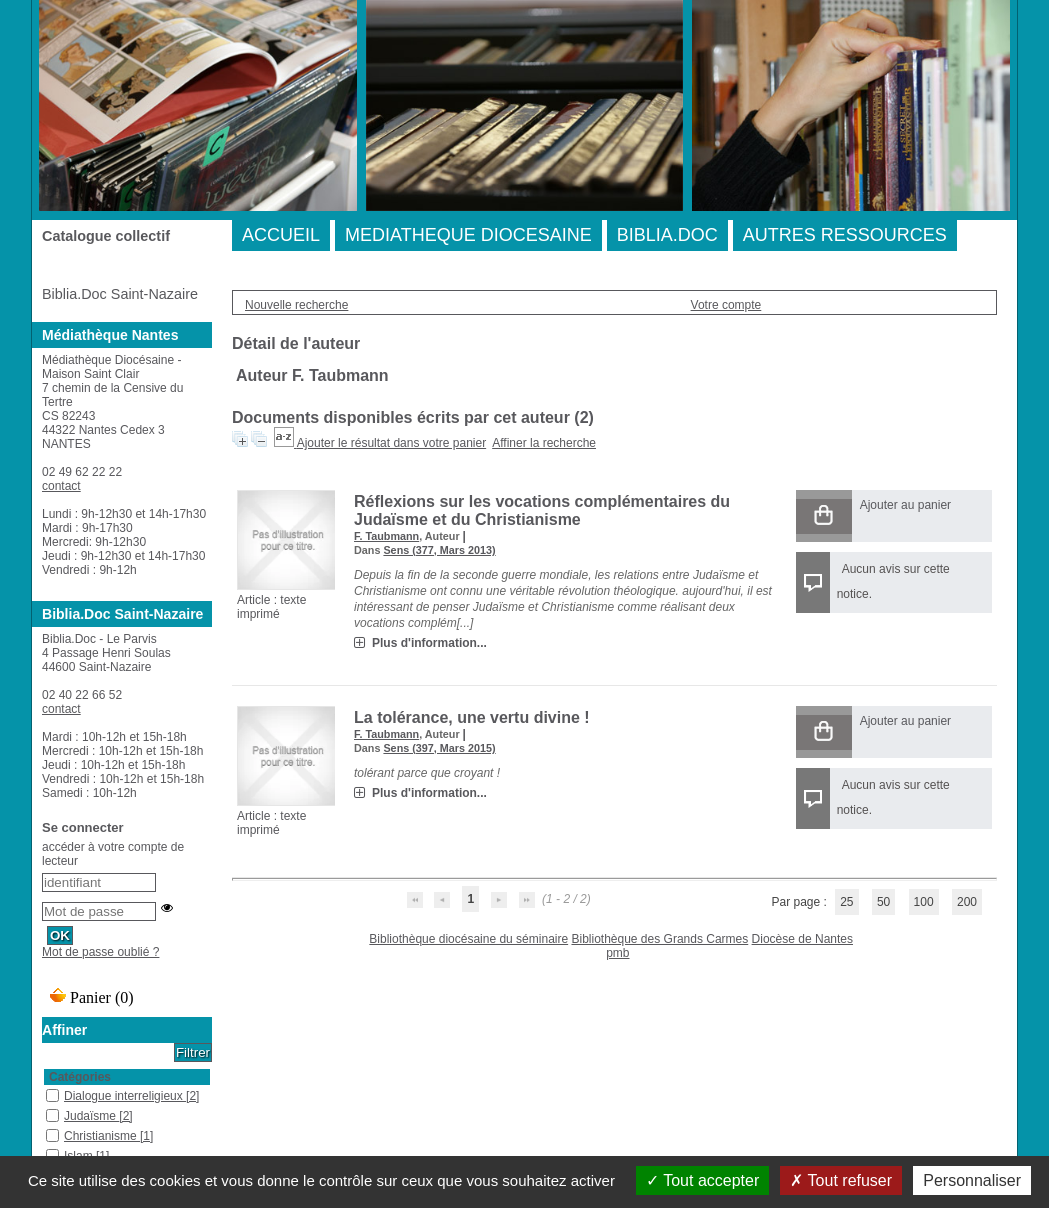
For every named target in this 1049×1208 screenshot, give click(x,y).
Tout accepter (702, 1180)
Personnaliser (972, 1180)
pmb (617, 953)
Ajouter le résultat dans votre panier (391, 443)
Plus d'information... (429, 643)
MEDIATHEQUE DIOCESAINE (468, 235)
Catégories (80, 1077)
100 (924, 902)
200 (967, 902)
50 (883, 902)
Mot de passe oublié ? (100, 952)
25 (846, 902)
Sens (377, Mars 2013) (439, 550)
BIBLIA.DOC (667, 235)
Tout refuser (841, 1180)
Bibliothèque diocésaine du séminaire (468, 939)
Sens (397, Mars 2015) (439, 748)
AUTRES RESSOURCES (845, 235)
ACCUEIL (281, 235)
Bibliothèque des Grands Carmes (659, 939)
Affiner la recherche (544, 443)
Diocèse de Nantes (802, 939)
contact (61, 486)
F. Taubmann (386, 536)
